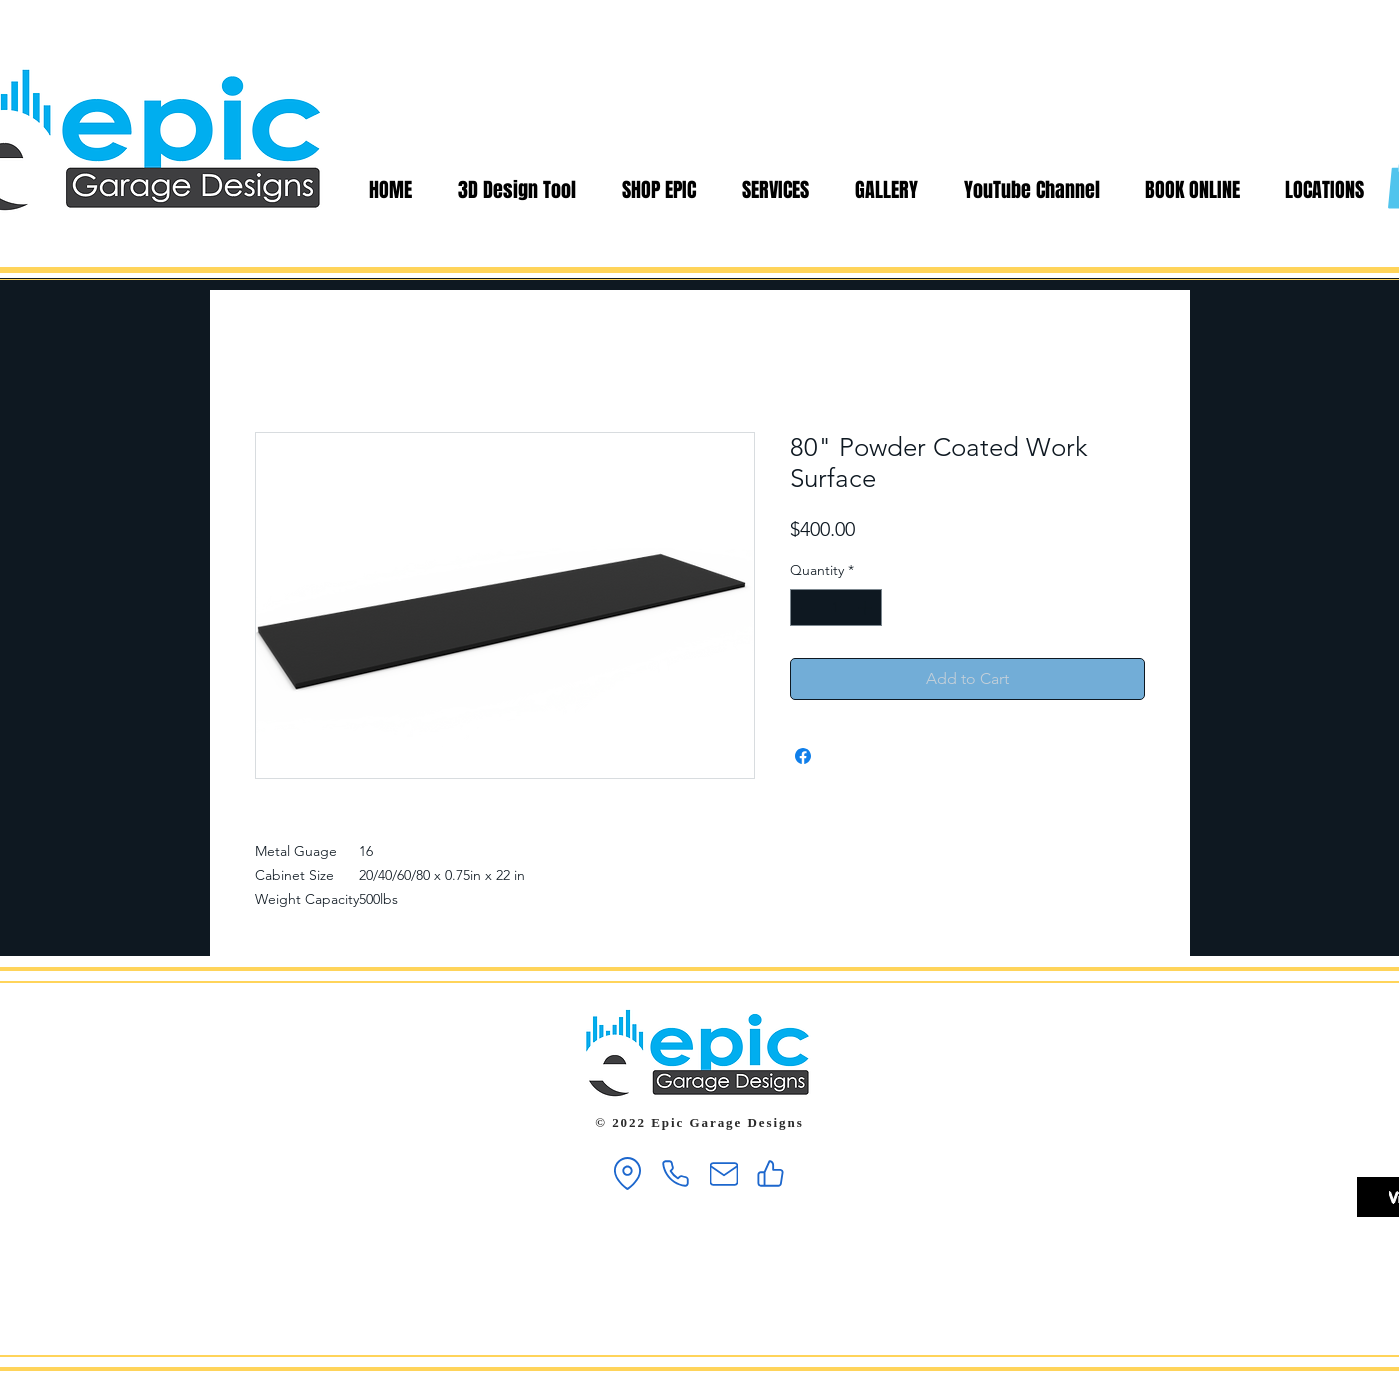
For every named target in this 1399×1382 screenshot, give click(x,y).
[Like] (771, 1173)
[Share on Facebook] (803, 756)
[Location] (628, 1173)
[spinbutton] (836, 607)
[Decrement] (805, 607)
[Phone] (676, 1173)
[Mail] (724, 1173)
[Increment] (866, 607)
